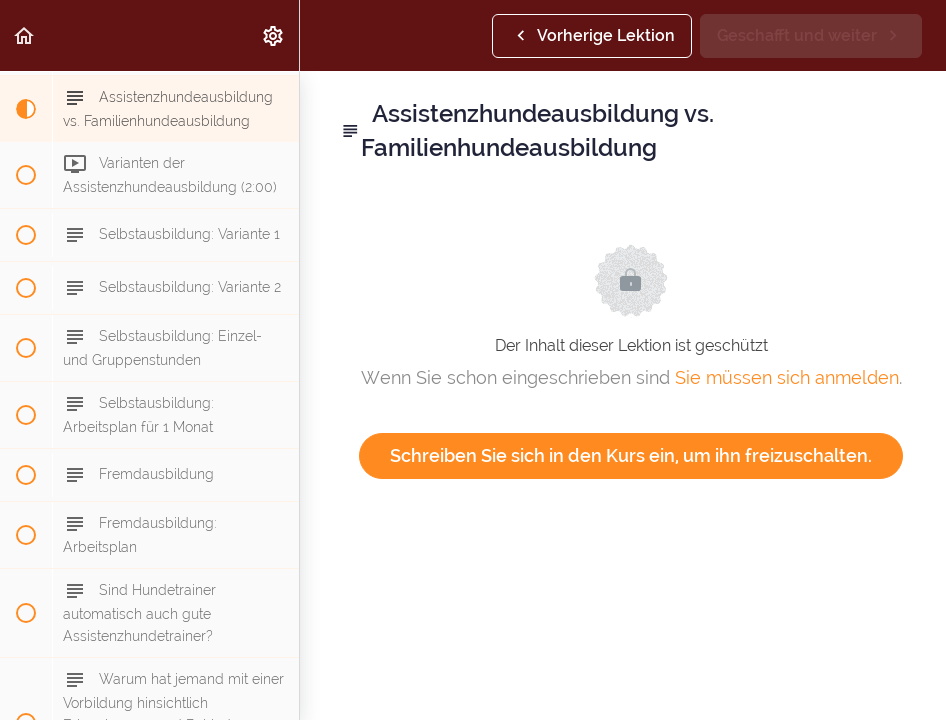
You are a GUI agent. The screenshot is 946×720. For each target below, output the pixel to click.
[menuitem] (274, 35)
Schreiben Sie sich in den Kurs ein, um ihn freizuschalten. (631, 455)
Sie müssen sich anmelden (787, 377)
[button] (25, 35)
